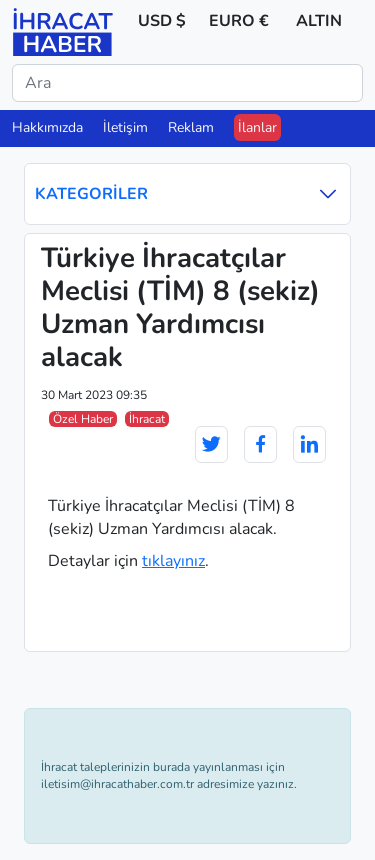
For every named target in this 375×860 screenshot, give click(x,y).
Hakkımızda (47, 127)
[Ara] (187, 83)
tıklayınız (173, 561)
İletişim (125, 127)
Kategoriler (187, 193)
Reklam (191, 127)
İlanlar (257, 127)
